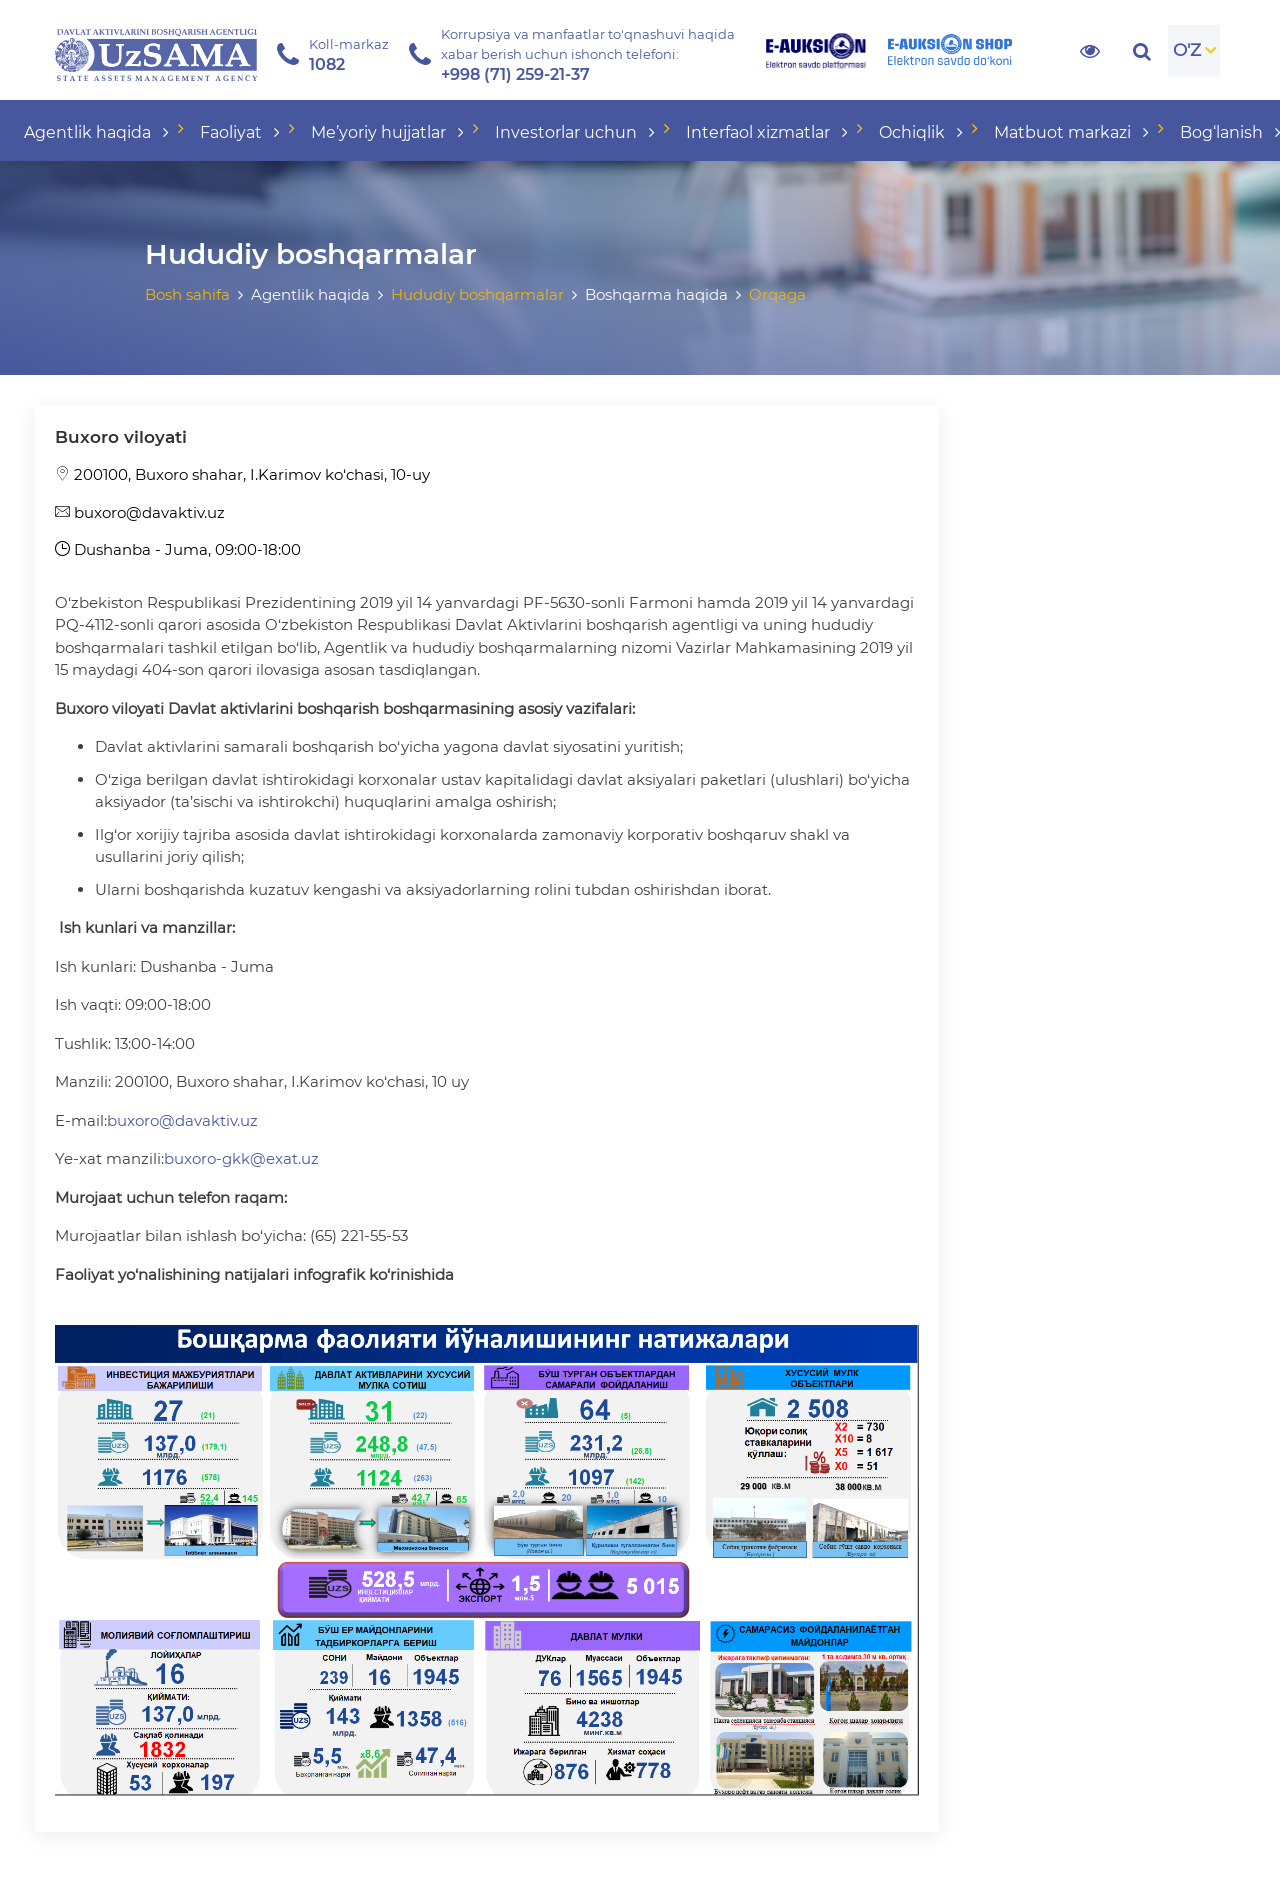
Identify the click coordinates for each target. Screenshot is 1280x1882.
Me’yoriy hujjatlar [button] (389, 132)
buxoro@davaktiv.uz (140, 512)
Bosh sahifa (187, 294)
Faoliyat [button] (242, 132)
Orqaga (777, 294)
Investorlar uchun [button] (577, 132)
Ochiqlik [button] (923, 132)
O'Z (1187, 50)
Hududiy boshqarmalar (477, 294)
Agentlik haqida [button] (98, 132)
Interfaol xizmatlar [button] (769, 132)
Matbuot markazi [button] (1073, 132)
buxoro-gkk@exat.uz (241, 1158)
